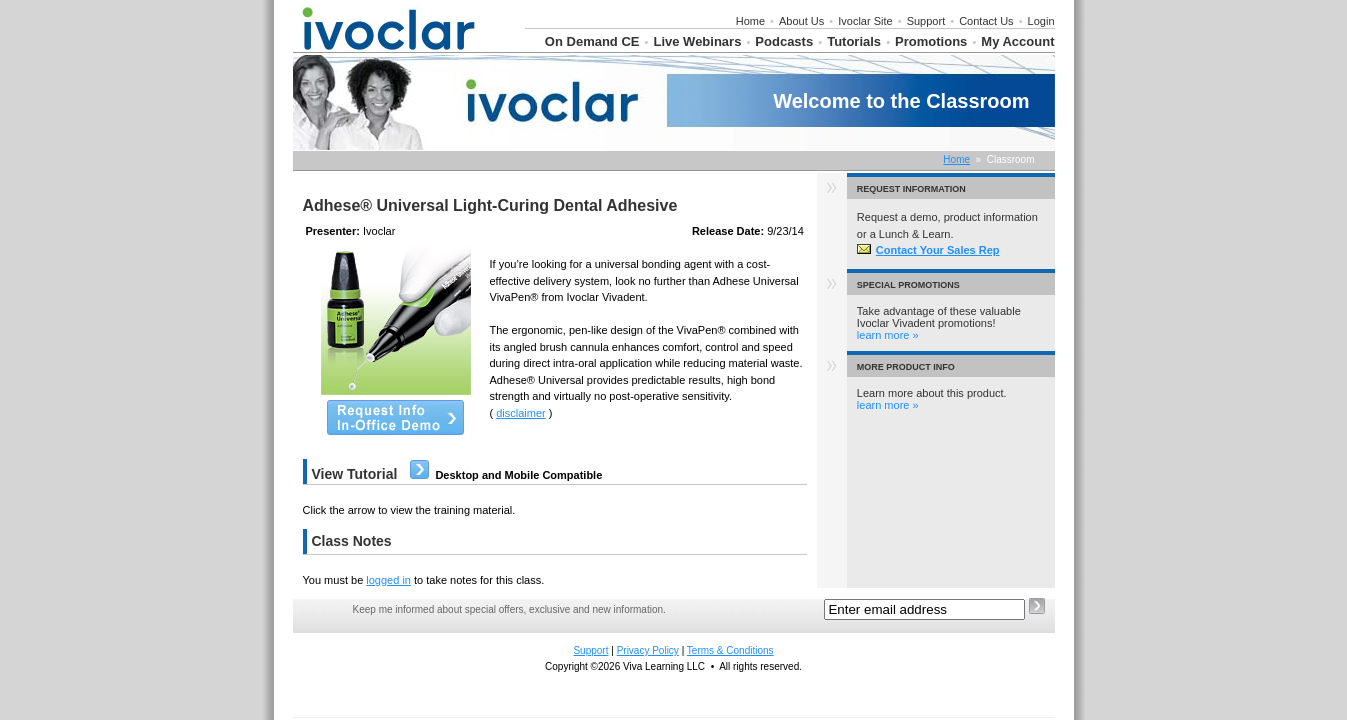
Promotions (931, 41)
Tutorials (854, 41)
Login (1041, 21)
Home (750, 21)
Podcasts (784, 41)
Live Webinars (697, 41)
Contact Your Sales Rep (928, 250)
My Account (1017, 41)
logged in (388, 580)
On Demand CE (592, 41)
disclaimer (521, 413)
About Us (801, 21)
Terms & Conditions (730, 650)
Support (926, 21)
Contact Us (986, 21)
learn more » (888, 335)
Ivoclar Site (865, 21)
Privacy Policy (648, 650)
